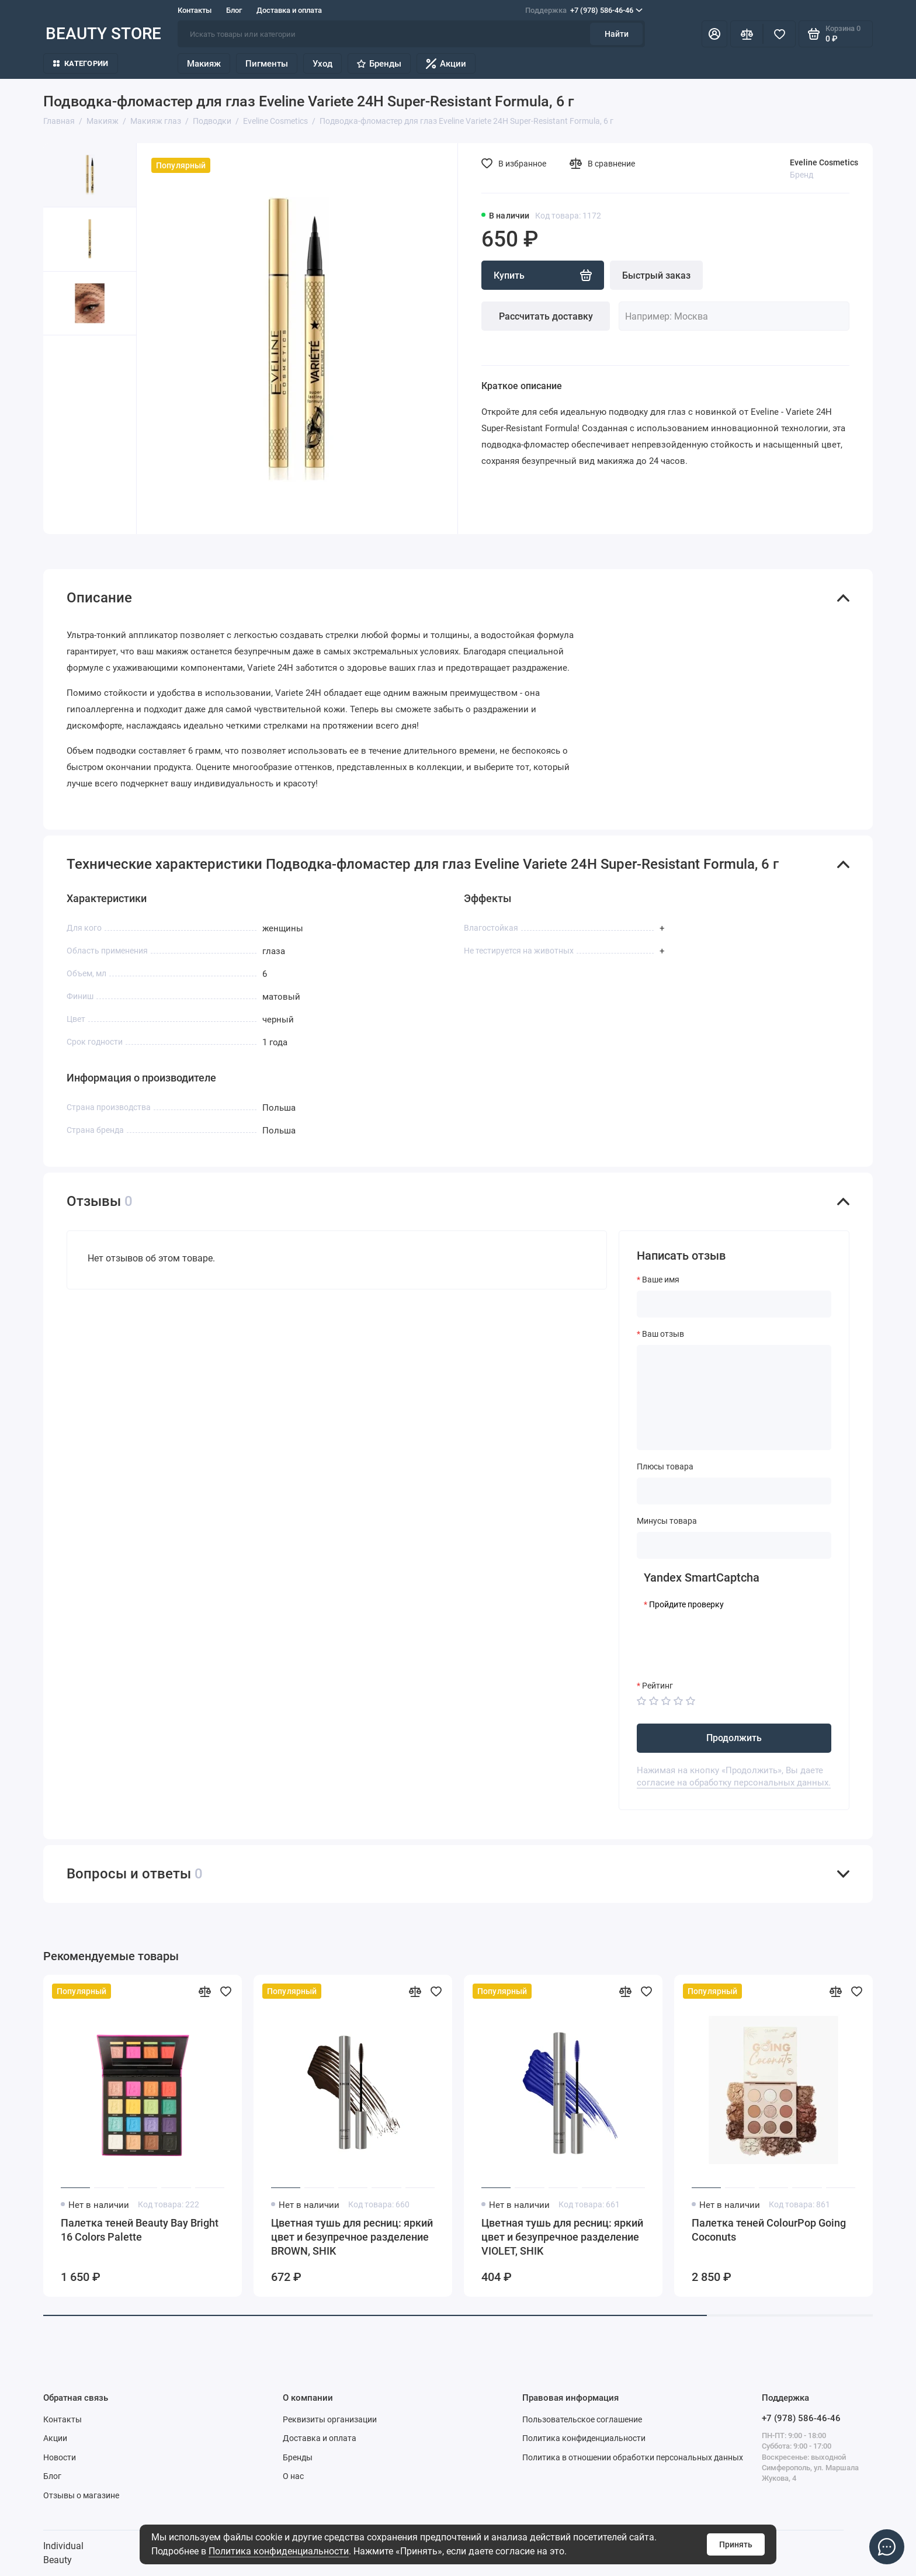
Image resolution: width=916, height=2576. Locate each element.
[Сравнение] (746, 33)
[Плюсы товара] (734, 1491)
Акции (446, 63)
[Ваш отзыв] (734, 1397)
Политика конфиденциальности (279, 2551)
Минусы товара (667, 1521)
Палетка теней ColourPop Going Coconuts (769, 2230)
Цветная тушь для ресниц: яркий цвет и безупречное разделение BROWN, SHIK (352, 2237)
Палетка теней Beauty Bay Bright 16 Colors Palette (139, 2230)
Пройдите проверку (686, 1604)
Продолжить (734, 1737)
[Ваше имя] (734, 1304)
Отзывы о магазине (81, 2495)
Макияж (204, 63)
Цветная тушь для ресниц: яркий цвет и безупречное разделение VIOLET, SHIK (562, 2237)
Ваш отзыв (663, 1334)
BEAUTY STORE (103, 33)
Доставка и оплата (289, 10)
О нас (293, 2476)
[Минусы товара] (734, 1545)
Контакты (194, 10)
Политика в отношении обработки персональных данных (632, 2457)
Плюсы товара (665, 1466)
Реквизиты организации (330, 2419)
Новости (59, 2457)
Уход (322, 63)
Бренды (379, 63)
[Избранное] (779, 33)
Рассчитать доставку (546, 316)
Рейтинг (657, 1685)
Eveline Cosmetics (824, 162)
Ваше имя (660, 1279)
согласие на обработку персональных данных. (734, 1782)
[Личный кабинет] (714, 33)
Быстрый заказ (656, 275)
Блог (234, 10)
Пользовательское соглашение (582, 2419)
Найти (617, 34)
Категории (80, 63)
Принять (735, 2544)
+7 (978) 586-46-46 (584, 10)
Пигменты (266, 63)
